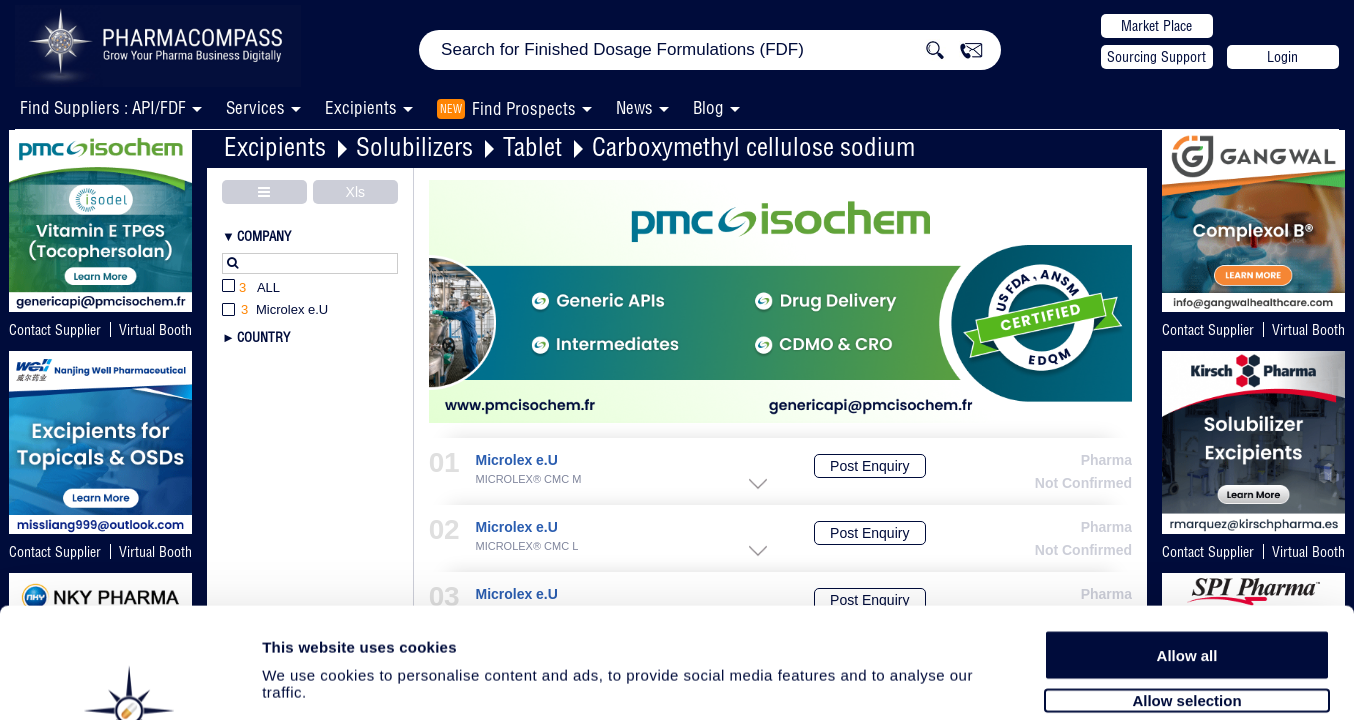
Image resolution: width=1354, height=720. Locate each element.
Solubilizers (414, 146)
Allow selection (1186, 597)
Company (264, 236)
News (634, 107)
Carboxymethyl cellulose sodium (753, 146)
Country (263, 337)
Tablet (532, 146)
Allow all (1187, 552)
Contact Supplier (55, 330)
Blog (708, 107)
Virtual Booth (1308, 330)
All (251, 288)
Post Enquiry (869, 466)
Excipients (275, 146)
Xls (355, 192)
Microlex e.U (516, 460)
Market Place (1156, 26)
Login (1282, 57)
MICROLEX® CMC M (528, 479)
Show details (1049, 681)
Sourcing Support (1156, 57)
